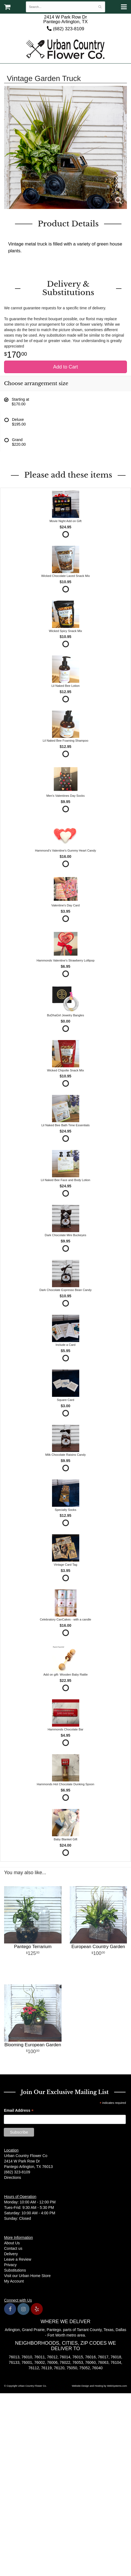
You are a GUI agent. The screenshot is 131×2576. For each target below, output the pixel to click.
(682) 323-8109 (65, 28)
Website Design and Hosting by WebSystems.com (99, 2386)
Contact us (13, 2248)
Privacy (10, 2265)
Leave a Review (17, 2259)
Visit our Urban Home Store (27, 2276)
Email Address (18, 2111)
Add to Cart (65, 367)
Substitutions (15, 2270)
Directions (12, 2177)
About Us (12, 2243)
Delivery (11, 2254)
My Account (14, 2281)
